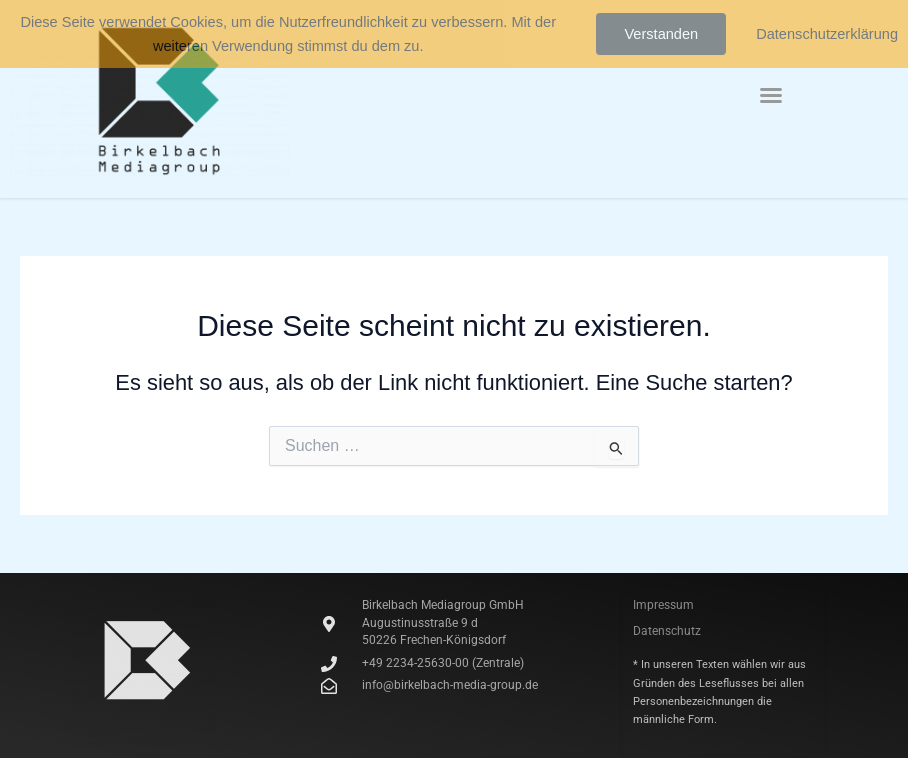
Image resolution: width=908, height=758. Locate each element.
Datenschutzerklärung (827, 34)
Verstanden (661, 34)
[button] (771, 95)
